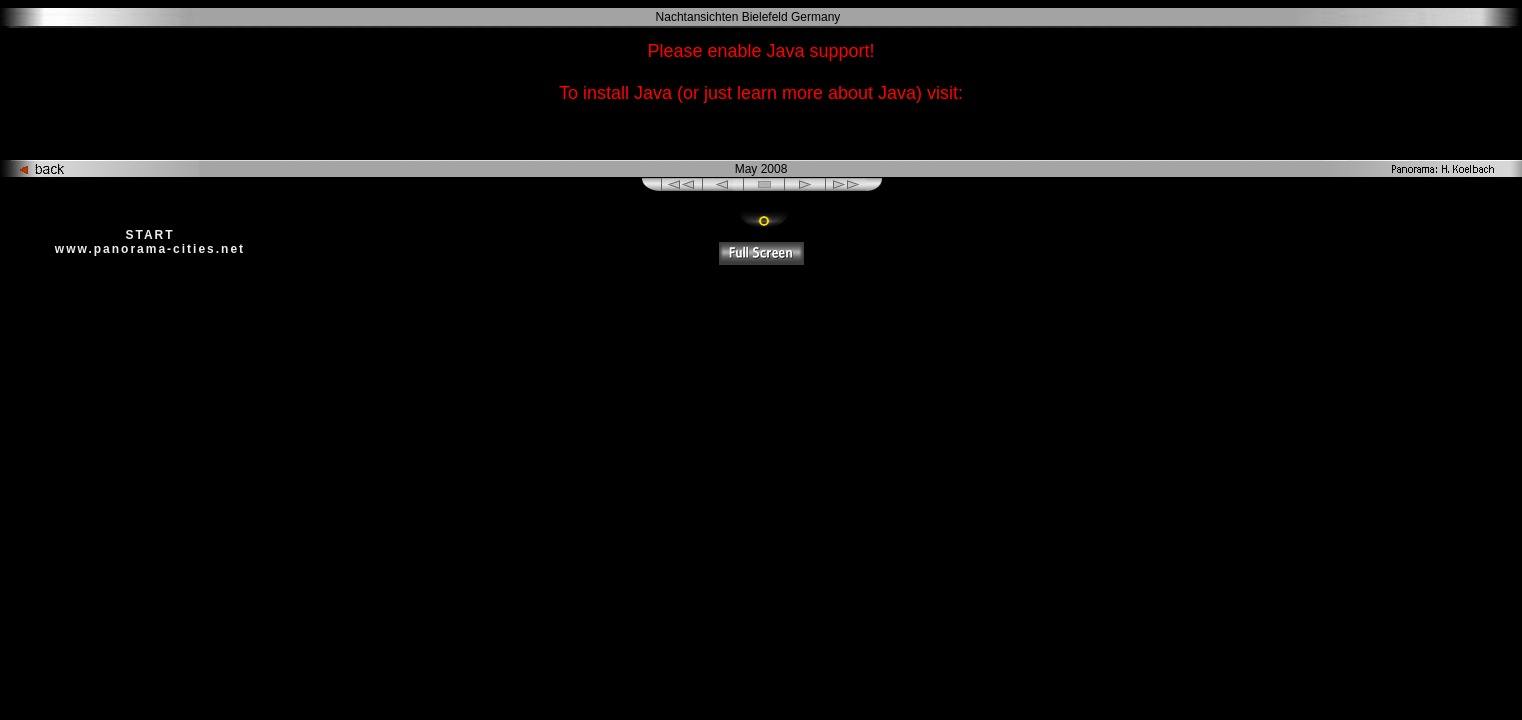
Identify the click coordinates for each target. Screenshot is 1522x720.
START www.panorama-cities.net (150, 242)
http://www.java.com (761, 132)
